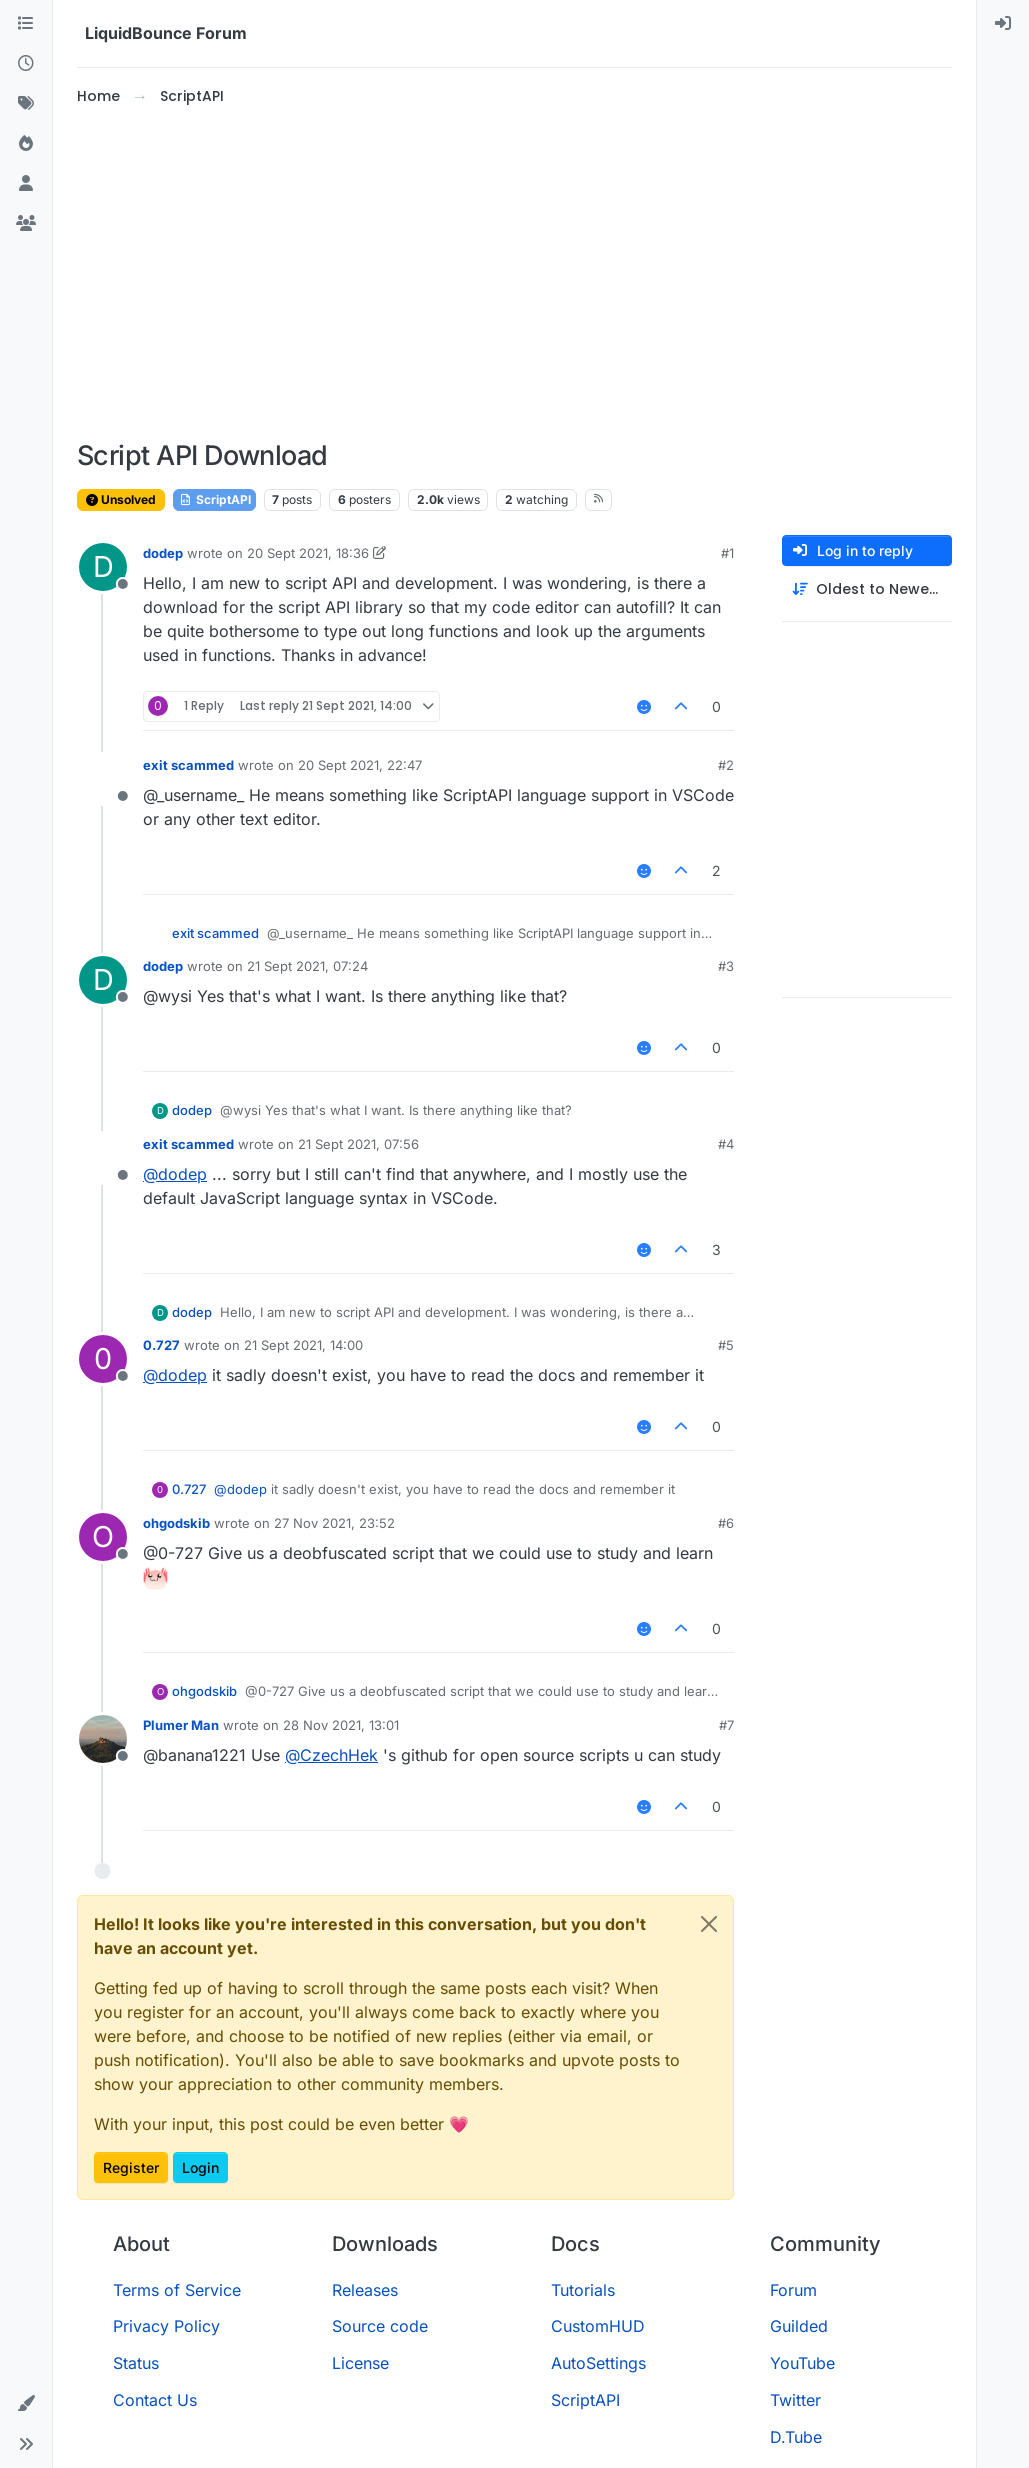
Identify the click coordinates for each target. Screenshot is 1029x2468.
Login (200, 2167)
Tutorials (583, 2290)
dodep (163, 553)
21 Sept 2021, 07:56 (358, 1144)
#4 (726, 1144)
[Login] (1003, 24)
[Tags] (26, 104)
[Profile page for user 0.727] (103, 1359)
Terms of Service (177, 2290)
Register (131, 2167)
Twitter (795, 2400)
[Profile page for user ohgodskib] (103, 1537)
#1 (727, 553)
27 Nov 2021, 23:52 (334, 1523)
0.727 (161, 1345)
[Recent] (26, 64)
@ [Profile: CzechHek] (331, 1755)
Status (136, 2363)
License (360, 2363)
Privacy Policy (166, 2326)
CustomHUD (598, 2326)
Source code (380, 2326)
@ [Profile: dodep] (175, 1174)
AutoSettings (598, 2363)
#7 (726, 1725)
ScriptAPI (214, 499)
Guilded (799, 2326)
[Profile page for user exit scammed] (103, 779)
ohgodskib (176, 1523)
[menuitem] (1003, 24)
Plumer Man (181, 1725)
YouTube (802, 2363)
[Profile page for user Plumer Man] (103, 1739)
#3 (726, 966)
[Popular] (26, 144)
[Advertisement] (514, 274)
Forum (793, 2290)
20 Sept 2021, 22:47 (360, 765)
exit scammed (188, 765)
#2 (726, 765)
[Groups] (26, 224)
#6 (726, 1523)
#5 (726, 1345)
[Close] (709, 1924)
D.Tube (796, 2437)
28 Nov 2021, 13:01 (341, 1725)
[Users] (26, 184)
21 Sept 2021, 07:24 (307, 966)
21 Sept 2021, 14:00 (303, 1345)
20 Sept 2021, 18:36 (308, 553)
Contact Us (155, 2400)
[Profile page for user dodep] (103, 567)
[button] (26, 2404)
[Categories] (26, 24)
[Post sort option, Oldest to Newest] (867, 589)
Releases (365, 2290)
